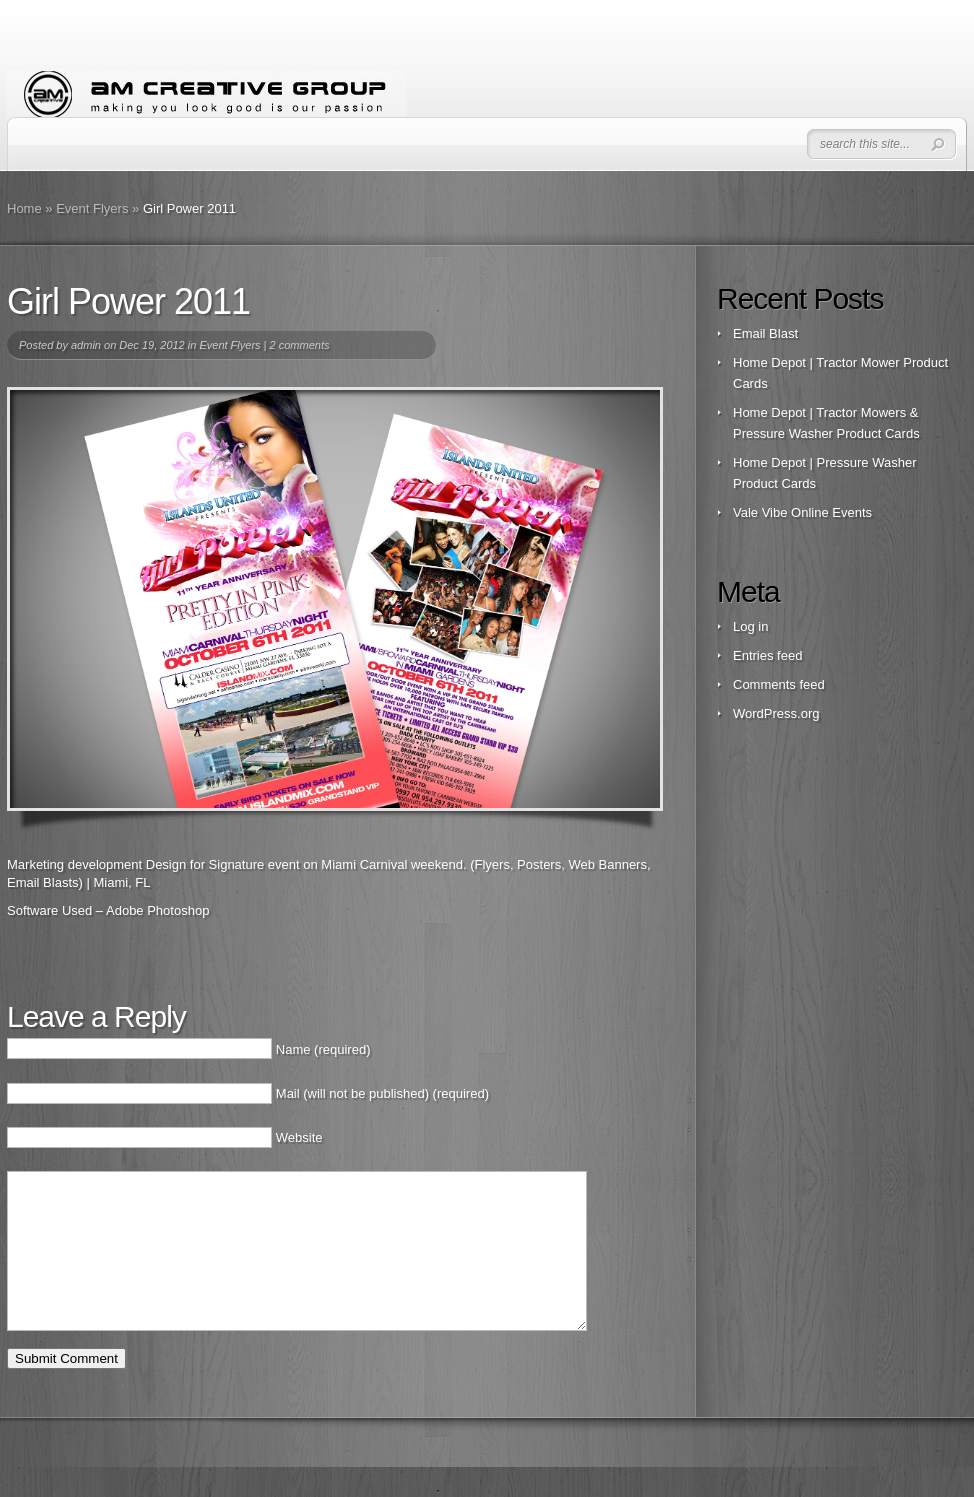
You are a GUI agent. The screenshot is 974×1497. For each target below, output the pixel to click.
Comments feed (779, 684)
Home (24, 208)
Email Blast (765, 333)
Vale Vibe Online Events (802, 512)
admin (86, 345)
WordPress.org (776, 713)
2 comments (300, 345)
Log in (750, 626)
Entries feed (767, 655)
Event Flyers (92, 208)
